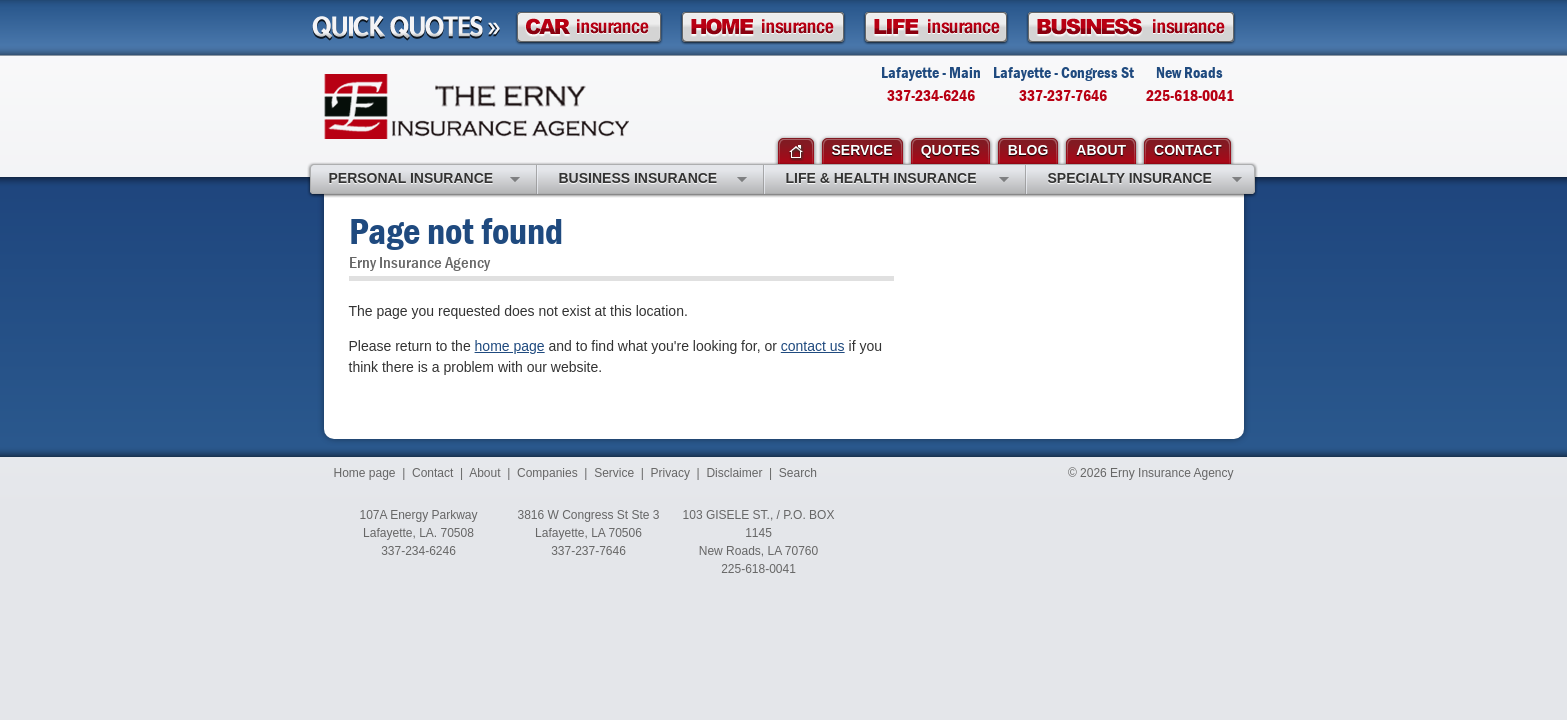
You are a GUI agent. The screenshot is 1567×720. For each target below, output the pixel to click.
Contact (432, 473)
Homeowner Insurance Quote (763, 27)
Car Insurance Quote (589, 27)
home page (510, 346)
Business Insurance (653, 180)
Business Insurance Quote (1131, 27)
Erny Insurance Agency (476, 106)
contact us (813, 346)
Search (798, 473)
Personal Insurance (424, 180)
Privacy (670, 473)
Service (614, 473)
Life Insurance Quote (936, 27)
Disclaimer (734, 473)
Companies (547, 473)
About (484, 473)
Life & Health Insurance (897, 180)
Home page (365, 473)
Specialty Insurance (1145, 180)
